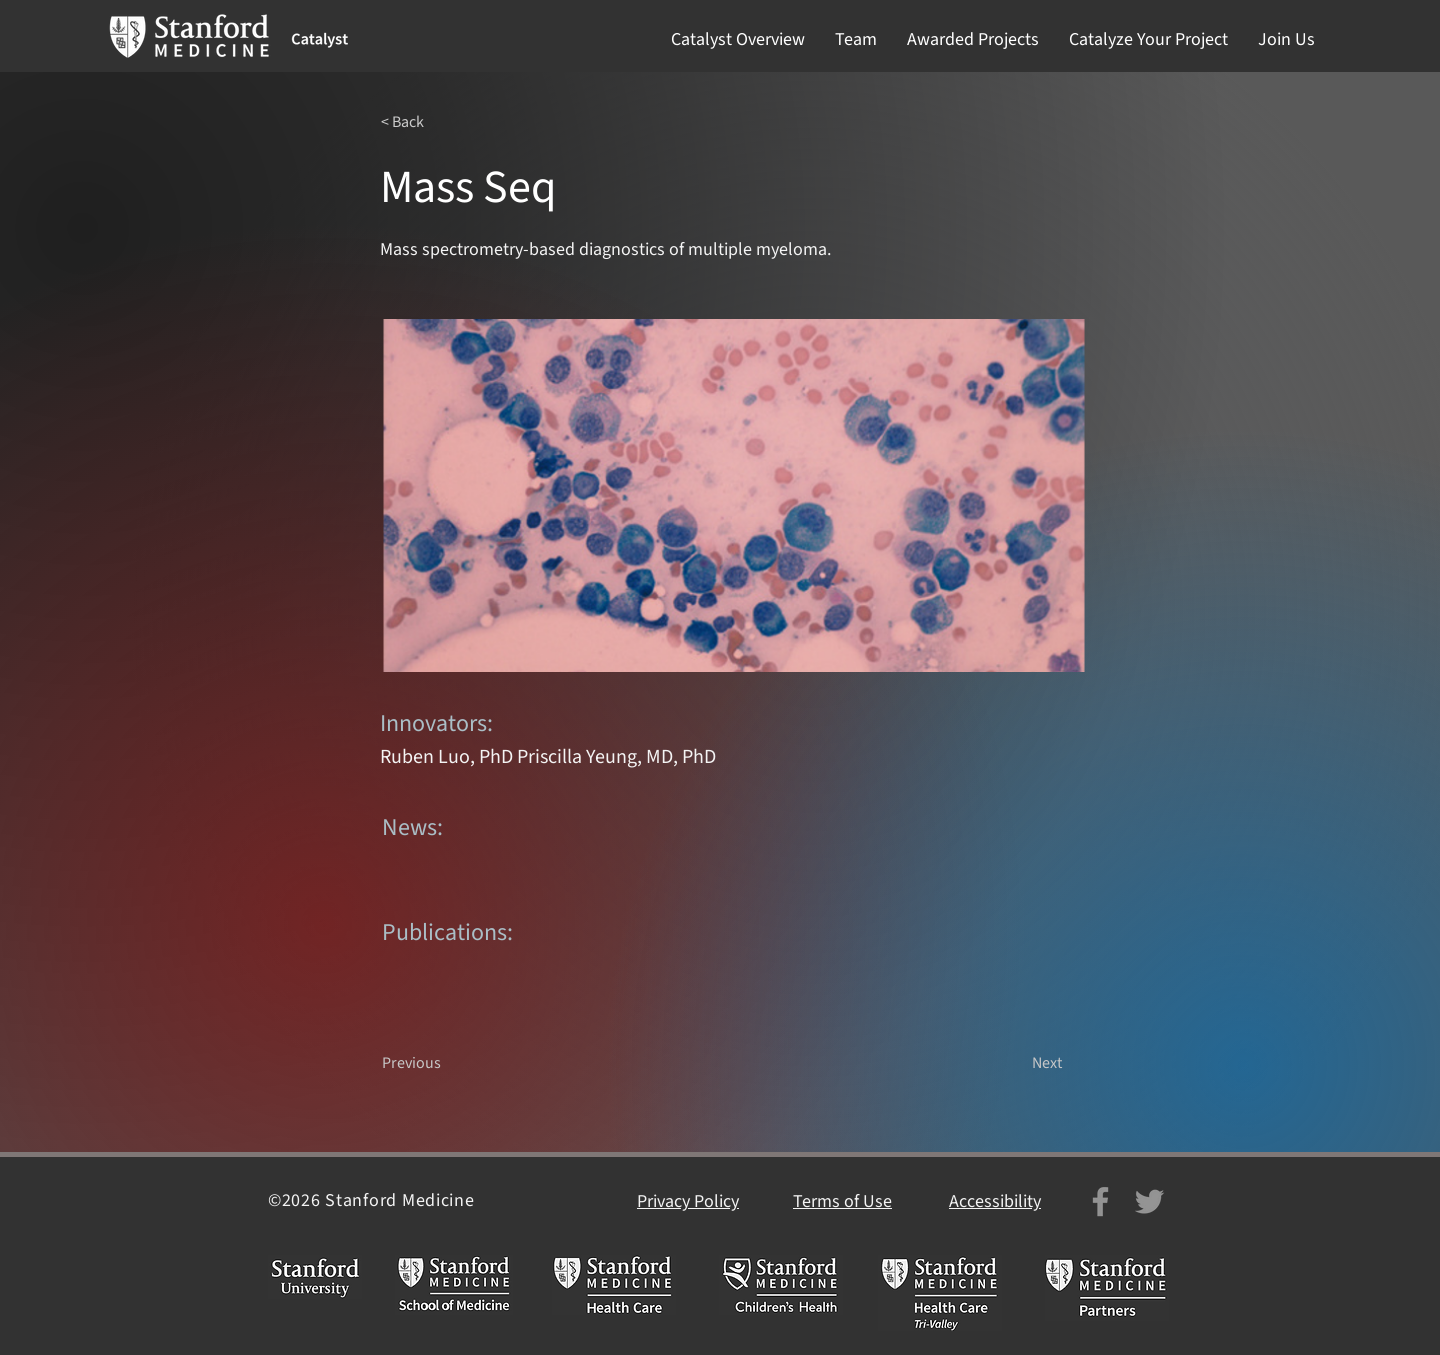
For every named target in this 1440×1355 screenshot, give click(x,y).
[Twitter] (1149, 1201)
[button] (738, 40)
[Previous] (448, 1063)
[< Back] (447, 122)
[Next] (1012, 1063)
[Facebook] (1100, 1201)
